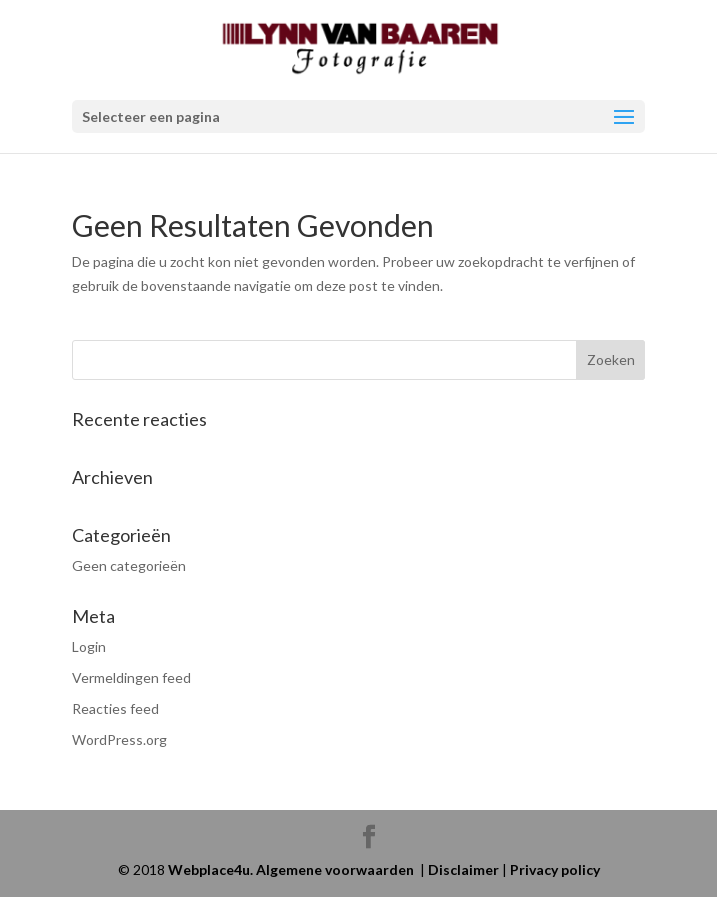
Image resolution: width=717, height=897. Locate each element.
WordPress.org (119, 739)
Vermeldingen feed (131, 677)
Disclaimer (463, 869)
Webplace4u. (212, 869)
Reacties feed (115, 708)
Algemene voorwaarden (335, 869)
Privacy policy (555, 869)
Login (89, 646)
